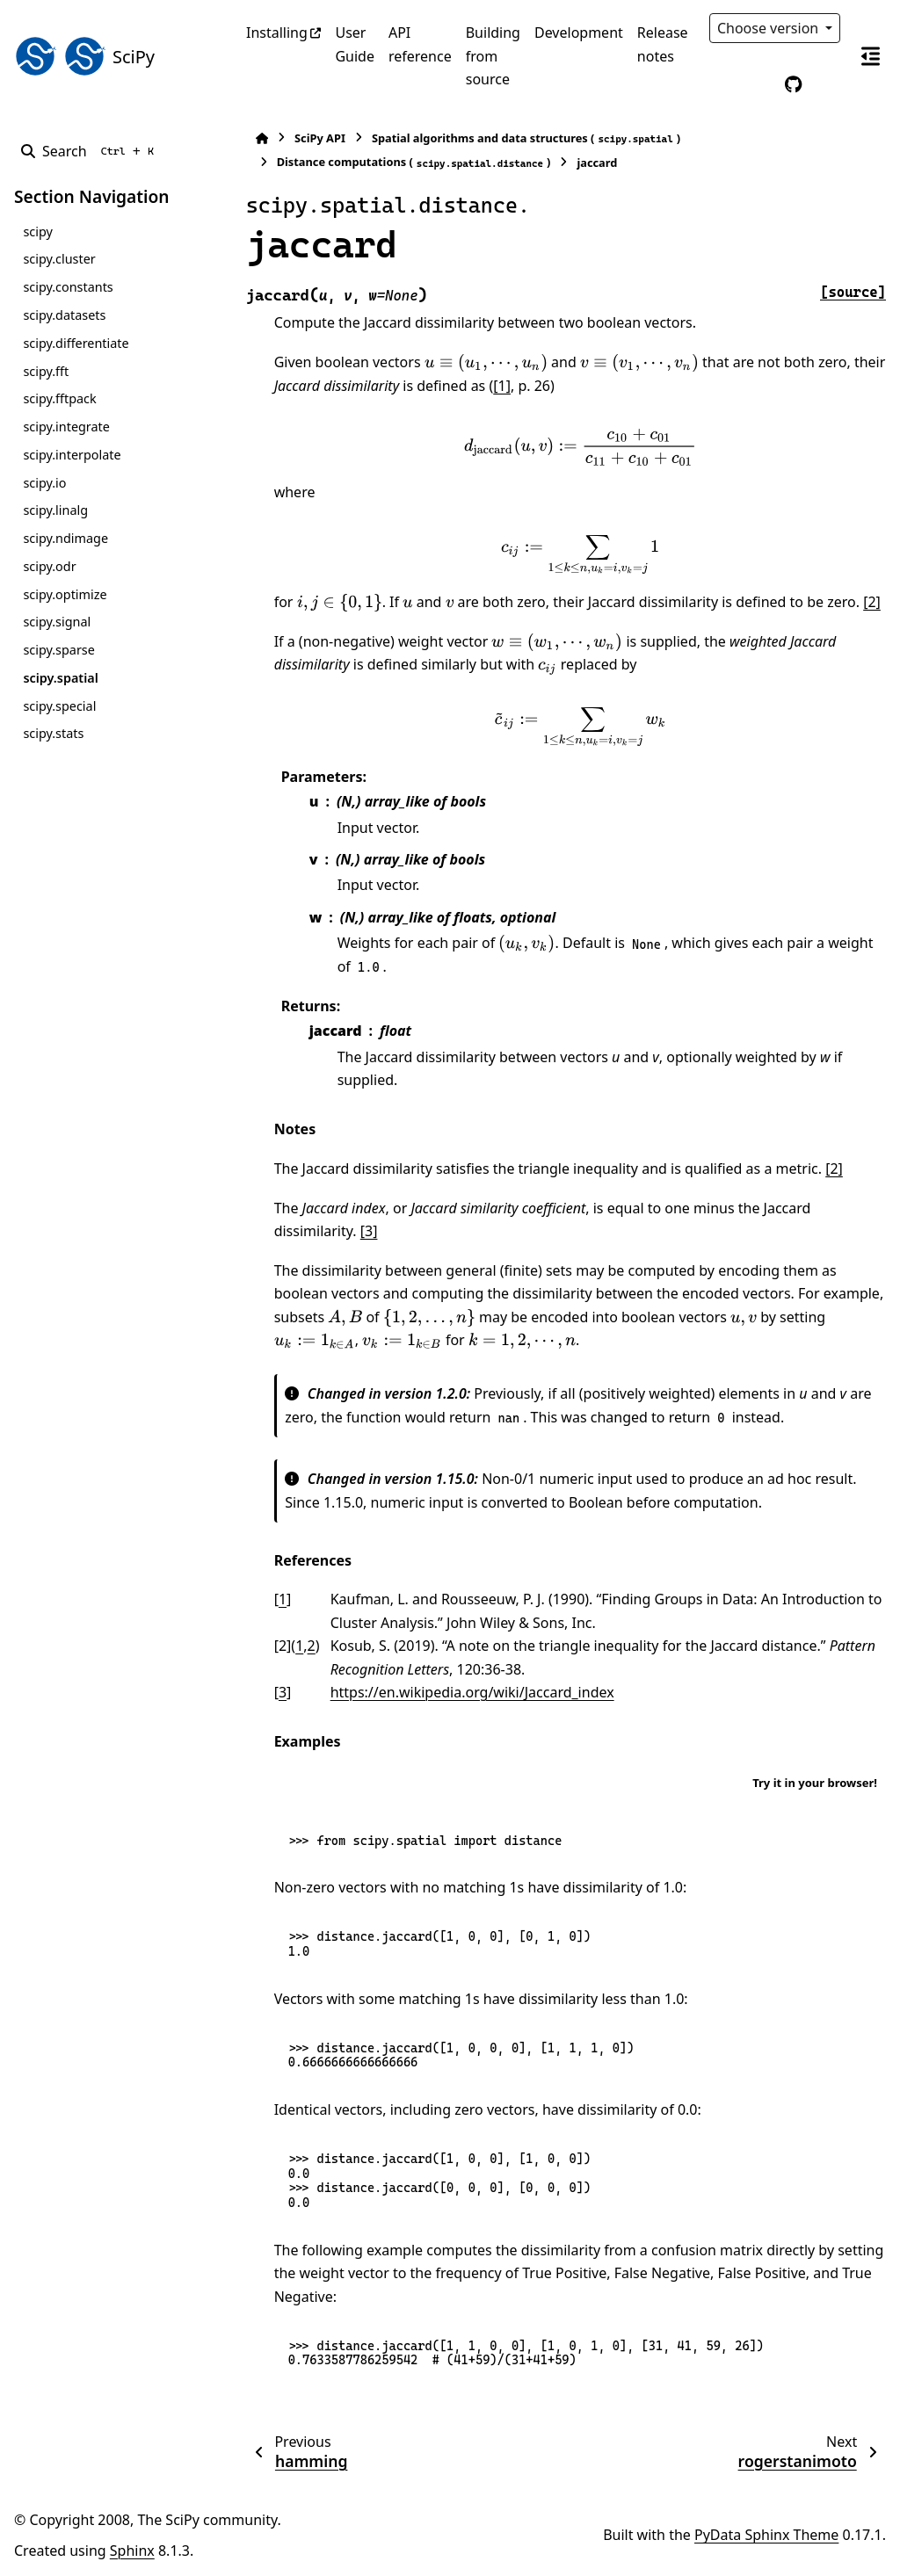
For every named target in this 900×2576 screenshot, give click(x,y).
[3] (362, 1231)
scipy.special (59, 706)
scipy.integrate (66, 426)
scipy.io (44, 482)
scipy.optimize (64, 594)
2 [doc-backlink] (304, 1645)
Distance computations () (407, 162)
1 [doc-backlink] (275, 1599)
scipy (37, 231)
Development (578, 32)
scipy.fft (46, 371)
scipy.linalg (55, 510)
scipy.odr (49, 566)
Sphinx (132, 2550)
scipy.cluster (59, 258)
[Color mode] (756, 84)
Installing (277, 32)
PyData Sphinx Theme (766, 2534)
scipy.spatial (60, 677)
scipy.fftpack (59, 398)
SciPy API (312, 138)
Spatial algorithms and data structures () (519, 138)
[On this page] (870, 56)
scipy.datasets (64, 315)
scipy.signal (57, 621)
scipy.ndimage (65, 538)
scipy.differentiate (75, 343)
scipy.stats (53, 733)
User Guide (354, 44)
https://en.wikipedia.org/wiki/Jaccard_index (465, 1692)
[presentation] (479, 362)
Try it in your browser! (814, 1783)
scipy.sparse (58, 649)
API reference (420, 44)
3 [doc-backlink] (275, 1692)
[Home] (255, 138)
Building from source (493, 56)
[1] (495, 385)
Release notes (662, 44)
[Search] (91, 151)
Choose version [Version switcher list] (770, 28)
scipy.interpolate (71, 454)
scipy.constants (67, 287)
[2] (866, 601)
